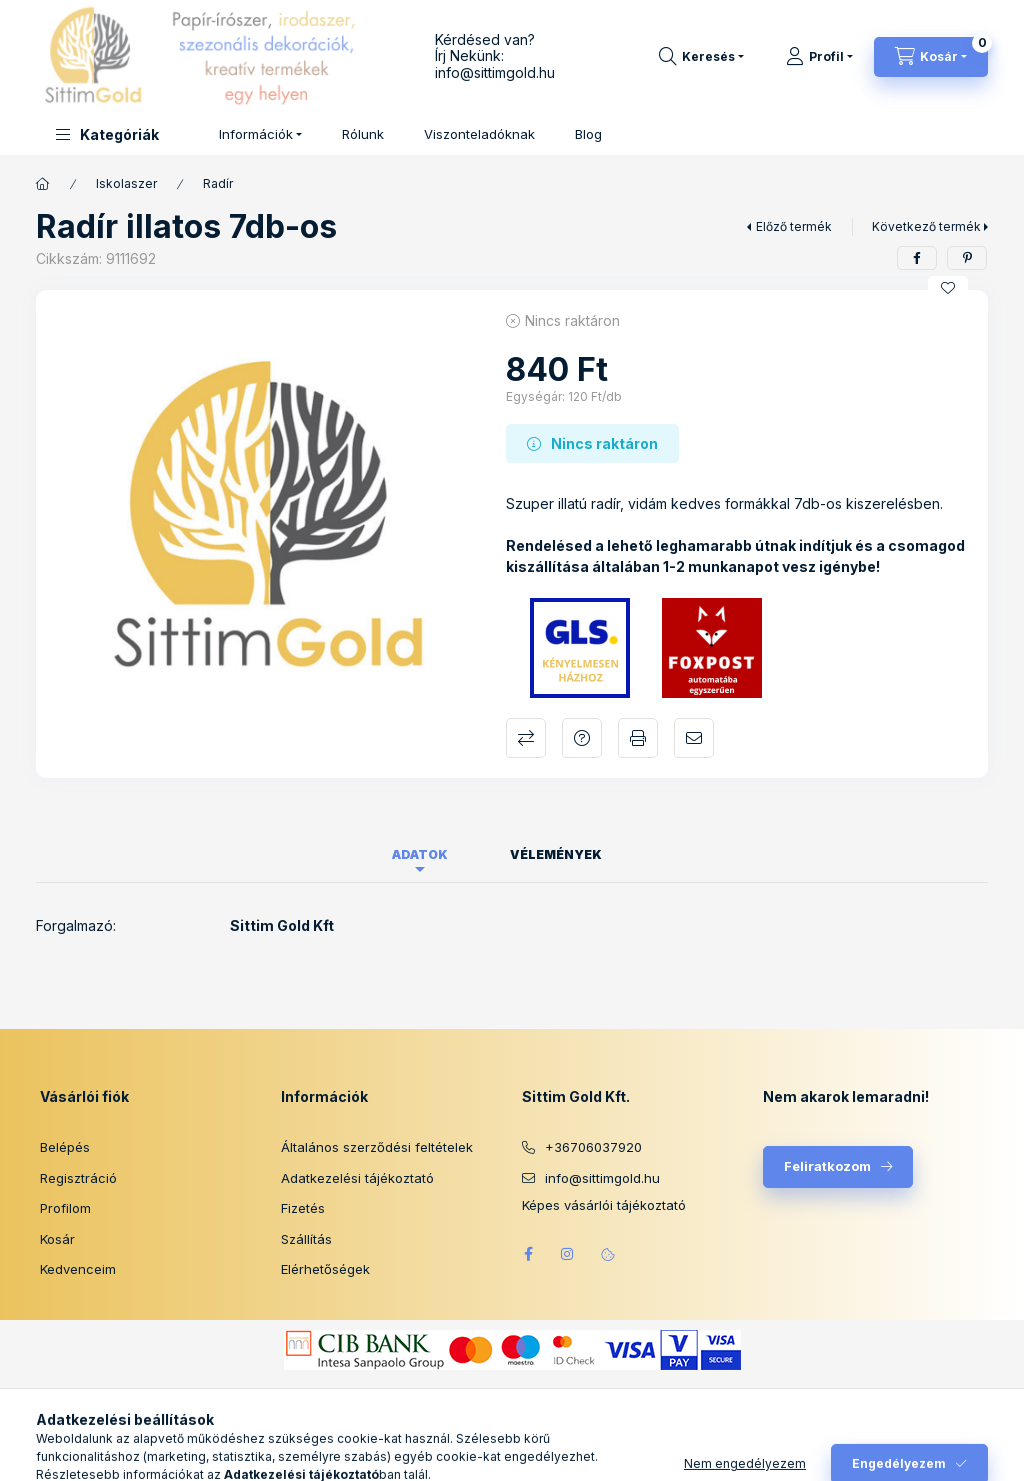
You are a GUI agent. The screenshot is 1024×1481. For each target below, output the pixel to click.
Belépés (65, 1147)
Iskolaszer (126, 183)
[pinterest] (967, 258)
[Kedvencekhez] (948, 288)
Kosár (57, 1239)
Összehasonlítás (526, 738)
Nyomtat (638, 738)
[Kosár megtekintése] (931, 57)
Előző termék (794, 226)
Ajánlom (694, 738)
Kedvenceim (78, 1269)
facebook (528, 1254)
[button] (107, 134)
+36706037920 (593, 1147)
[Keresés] (701, 57)
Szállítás (306, 1239)
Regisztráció (78, 1178)
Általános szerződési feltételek (377, 1147)
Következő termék (926, 226)
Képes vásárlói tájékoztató (604, 1205)
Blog (588, 134)
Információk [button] (256, 134)
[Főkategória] (43, 184)
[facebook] (917, 258)
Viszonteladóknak (479, 134)
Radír (218, 183)
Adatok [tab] (420, 854)
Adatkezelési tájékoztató (357, 1178)
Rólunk (363, 134)
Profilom (65, 1208)
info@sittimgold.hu (495, 72)
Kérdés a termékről (582, 738)
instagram (568, 1254)
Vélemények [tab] (556, 854)
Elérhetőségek (325, 1269)
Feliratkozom (827, 1166)
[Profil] (819, 57)
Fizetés (303, 1208)
